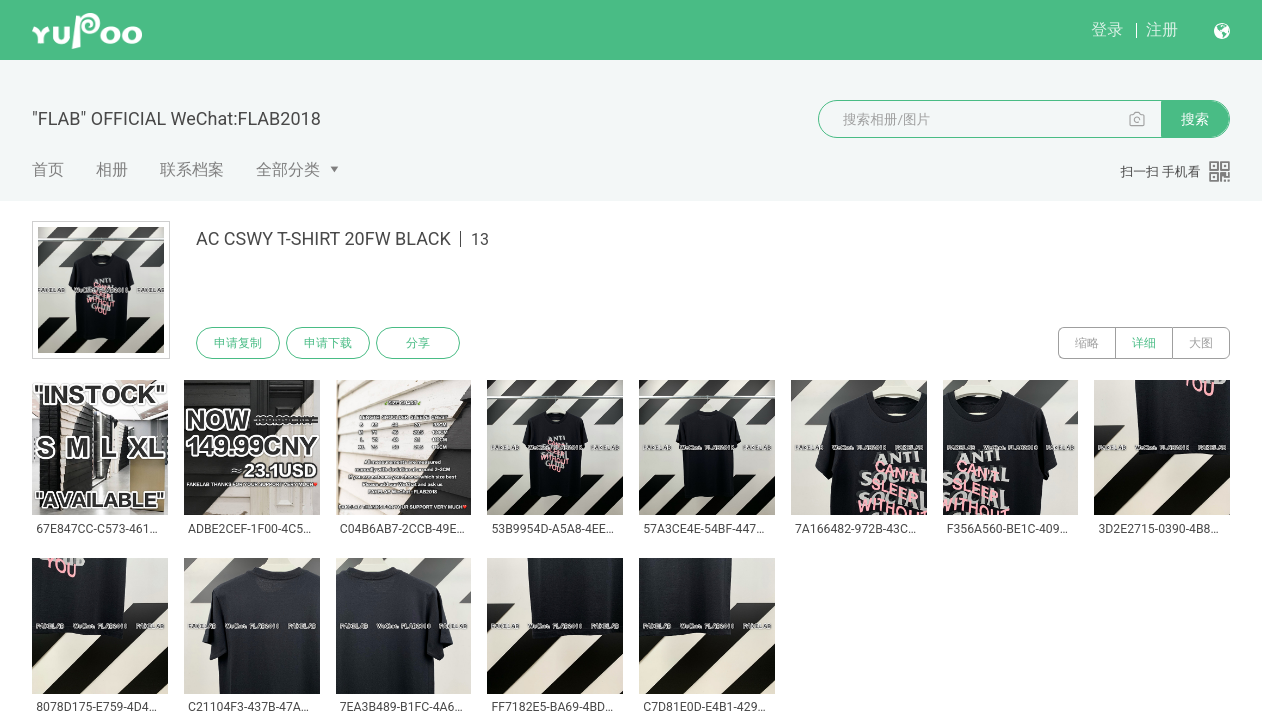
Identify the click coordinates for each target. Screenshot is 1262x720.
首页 (48, 169)
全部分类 (288, 169)
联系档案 (192, 169)
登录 (1107, 29)
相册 (112, 169)
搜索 (1195, 119)
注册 (1162, 29)
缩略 (1087, 343)
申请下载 (328, 343)
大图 (1201, 343)
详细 (1144, 343)
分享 (418, 343)
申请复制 (238, 343)
